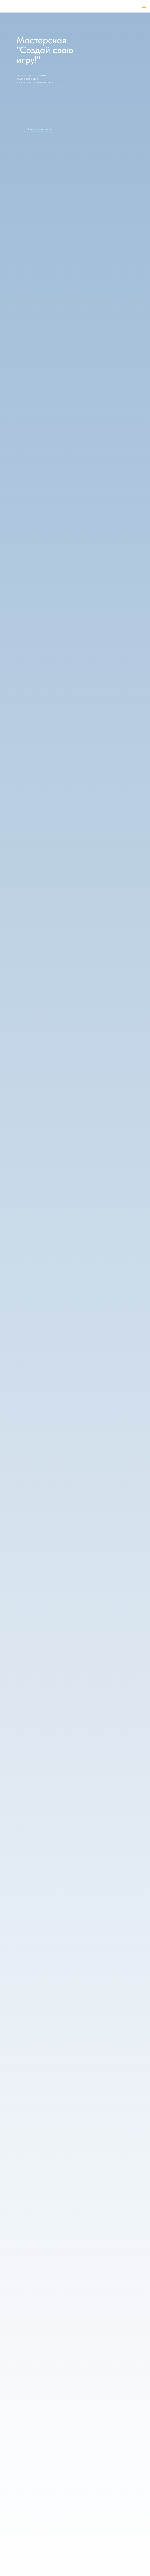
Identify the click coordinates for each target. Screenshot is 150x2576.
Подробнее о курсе (40, 129)
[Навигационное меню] (144, 6)
